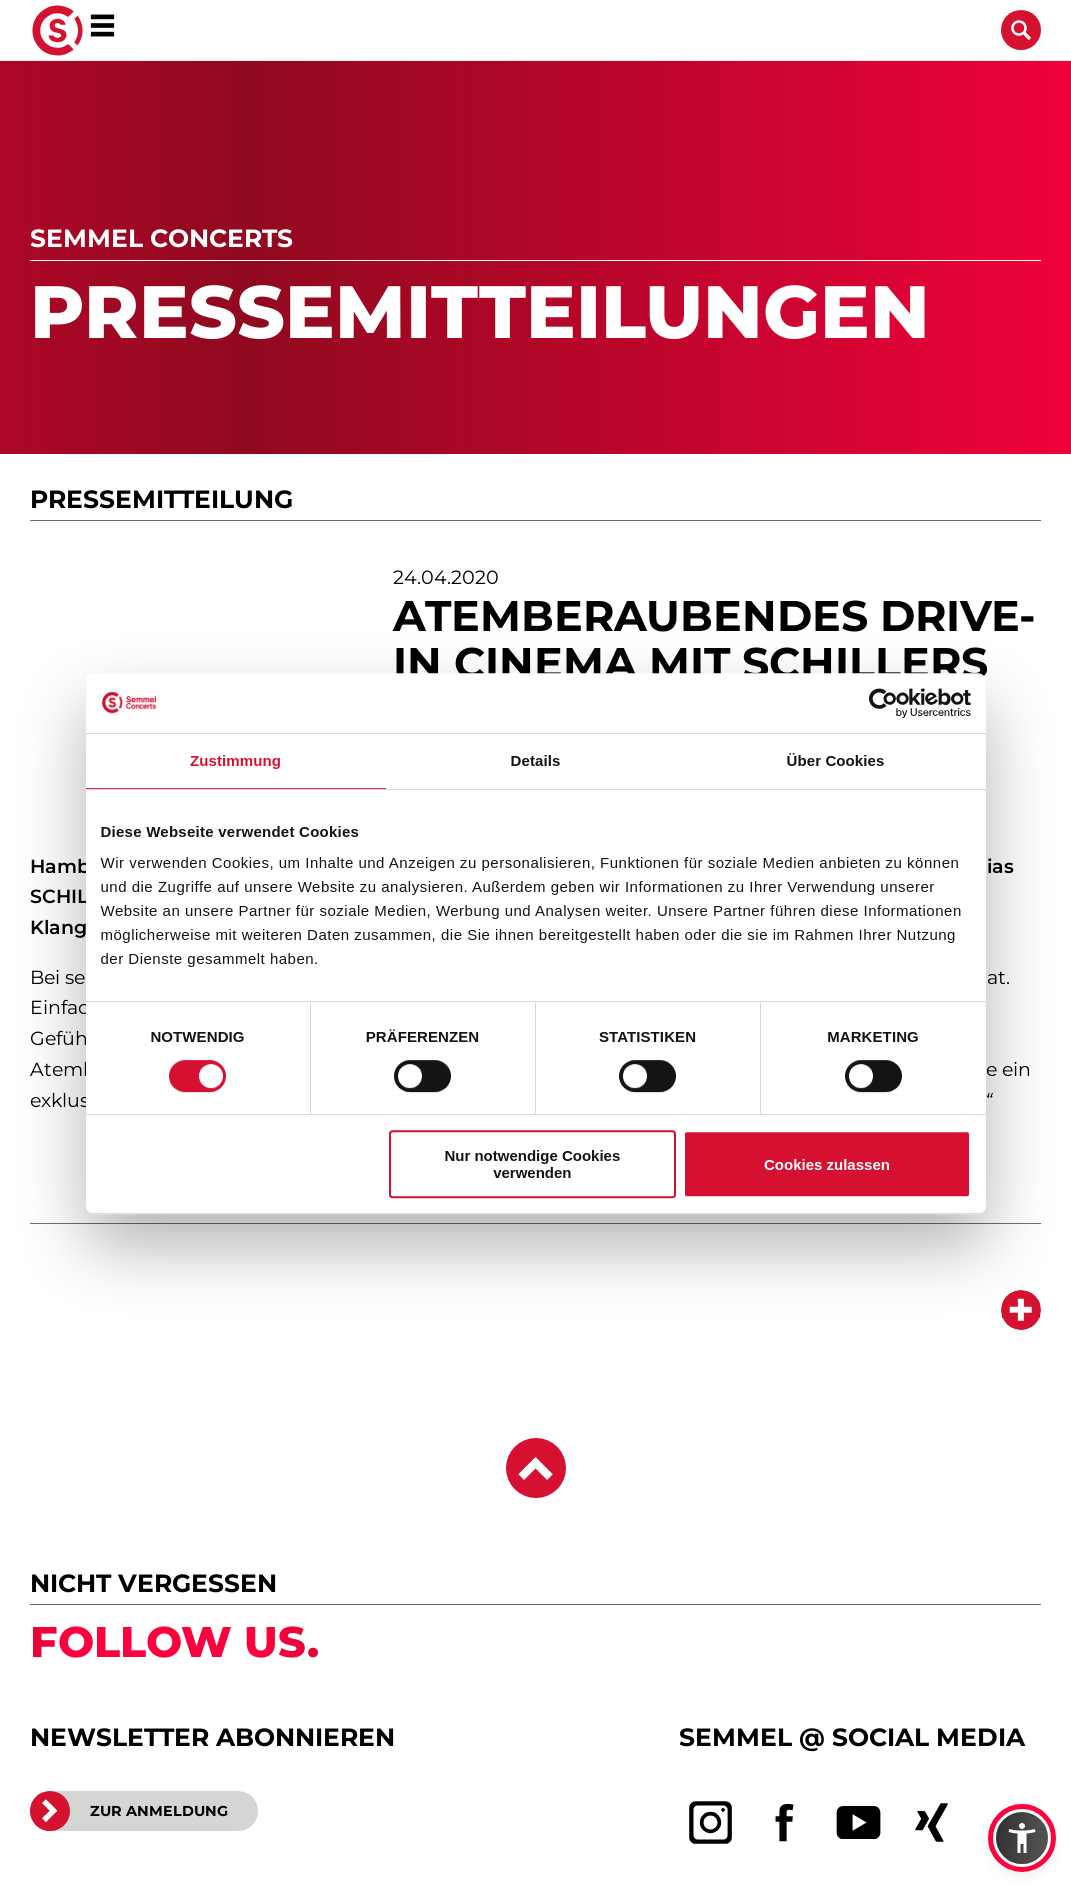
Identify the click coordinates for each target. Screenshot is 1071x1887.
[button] (1022, 1838)
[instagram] (711, 1823)
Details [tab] (536, 760)
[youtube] (859, 1823)
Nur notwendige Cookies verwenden (532, 1164)
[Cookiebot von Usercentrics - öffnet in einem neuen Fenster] (883, 703)
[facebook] (785, 1823)
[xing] (932, 1823)
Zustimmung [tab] (235, 760)
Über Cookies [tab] (836, 760)
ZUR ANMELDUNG (129, 1811)
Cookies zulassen (827, 1164)
